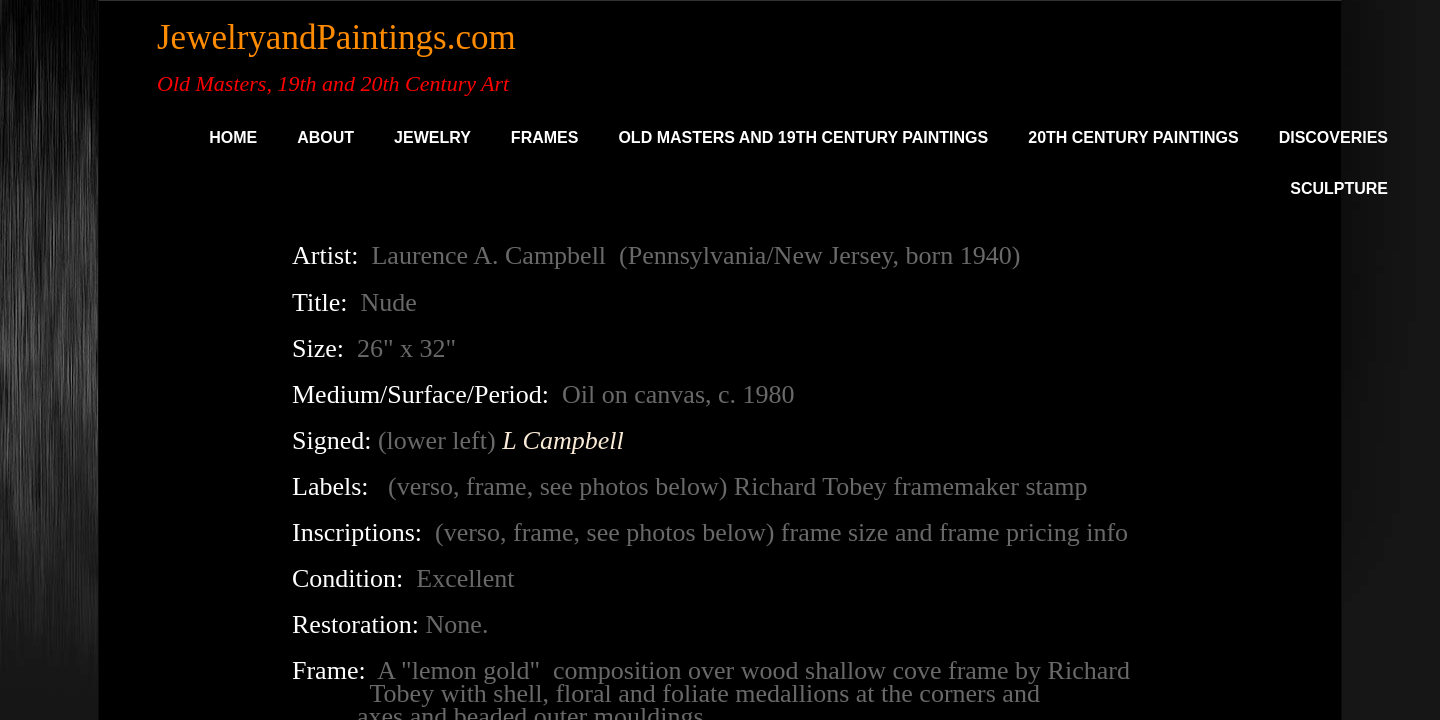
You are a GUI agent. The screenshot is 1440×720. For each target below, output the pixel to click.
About (325, 137)
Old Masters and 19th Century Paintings (803, 137)
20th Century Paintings (1133, 137)
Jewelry (432, 137)
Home (233, 137)
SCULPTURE (1339, 188)
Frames (545, 137)
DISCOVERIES (1333, 137)
